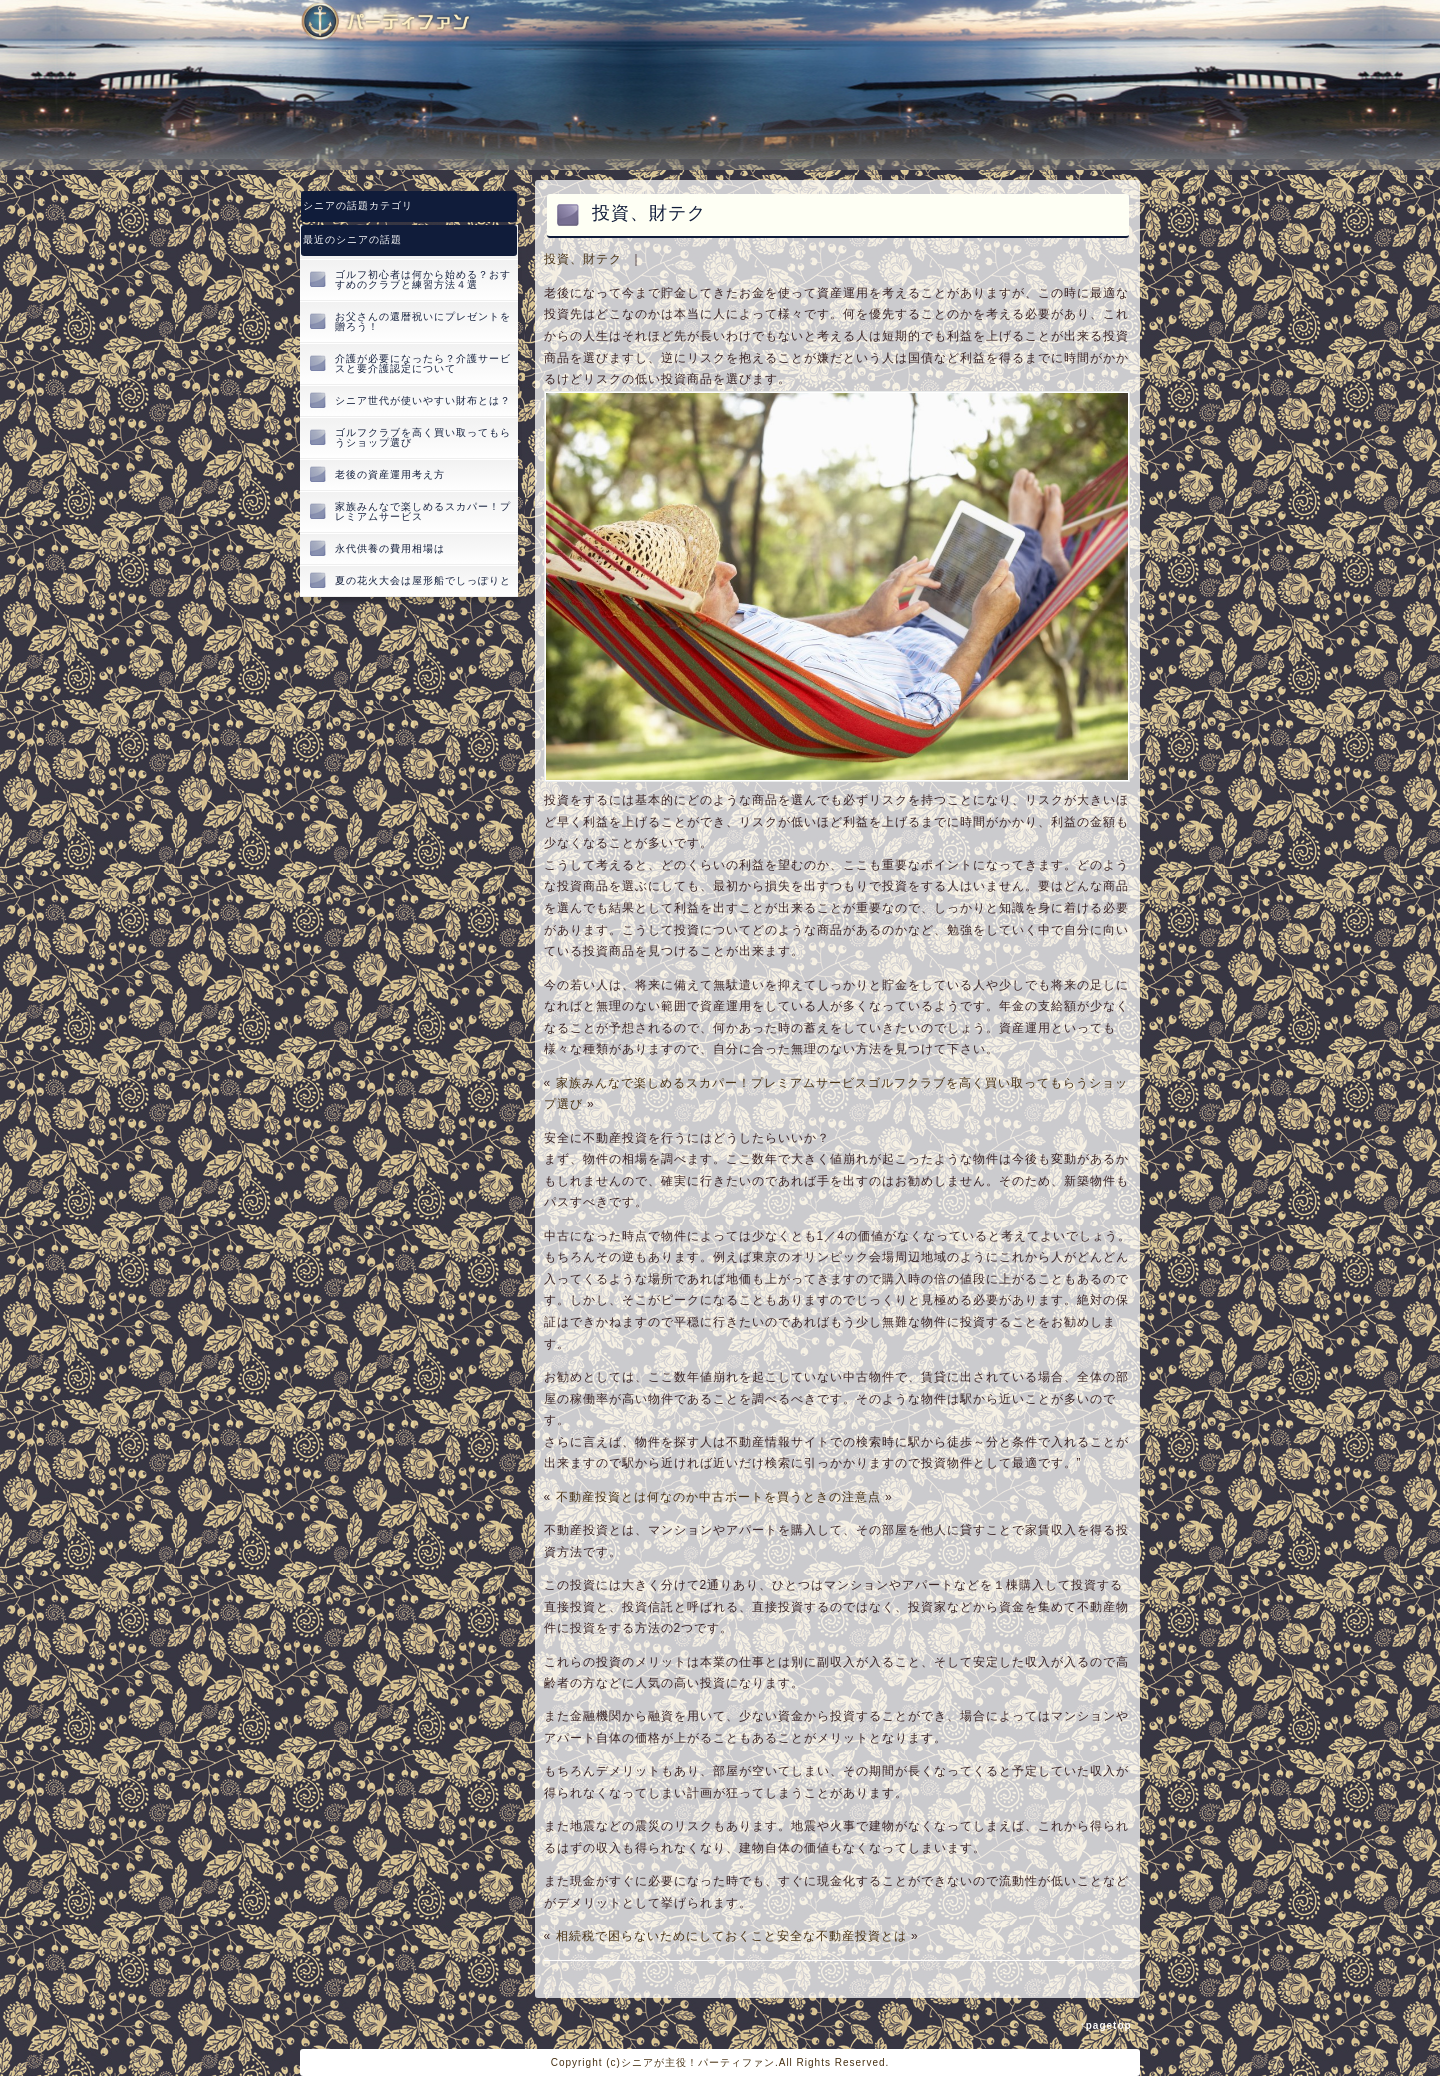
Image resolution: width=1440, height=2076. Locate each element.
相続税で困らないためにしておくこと (666, 1936)
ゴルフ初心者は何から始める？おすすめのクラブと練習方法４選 (423, 279)
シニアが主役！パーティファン (698, 2062)
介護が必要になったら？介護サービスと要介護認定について (423, 363)
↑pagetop (1106, 2025)
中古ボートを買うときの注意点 (790, 1497)
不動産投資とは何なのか (627, 1497)
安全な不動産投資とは (842, 1936)
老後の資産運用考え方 (390, 474)
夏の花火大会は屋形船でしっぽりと (423, 580)
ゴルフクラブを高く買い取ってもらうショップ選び (423, 437)
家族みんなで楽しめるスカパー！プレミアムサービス (712, 1083)
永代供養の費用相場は (390, 548)
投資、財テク (583, 259)
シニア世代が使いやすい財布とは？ (423, 400)
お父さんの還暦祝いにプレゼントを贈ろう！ (423, 321)
